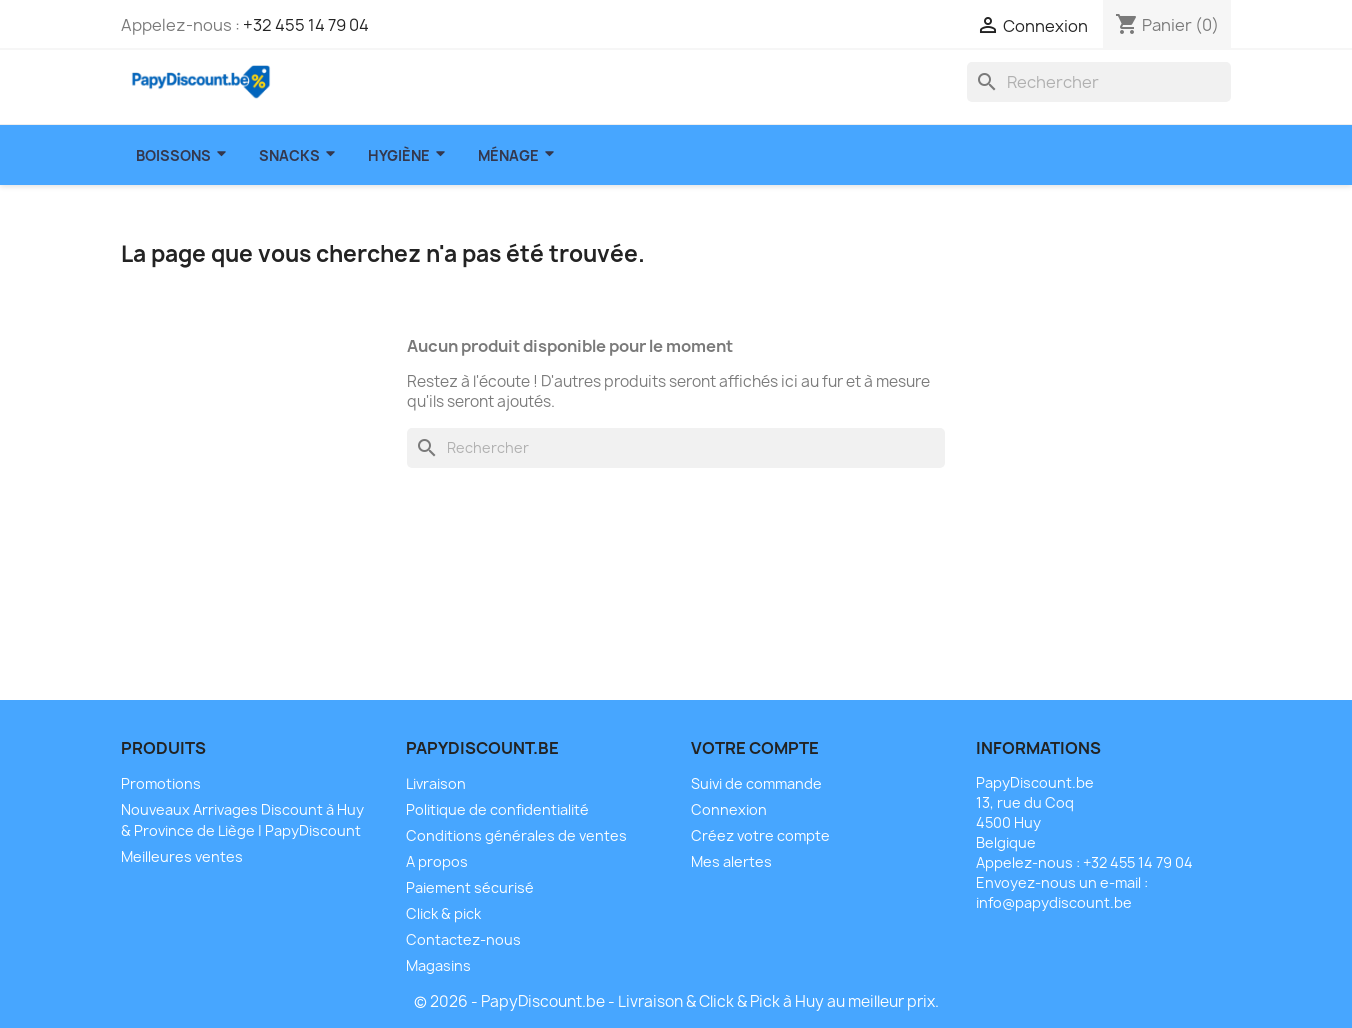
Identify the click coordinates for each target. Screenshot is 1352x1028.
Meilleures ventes (182, 856)
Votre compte (755, 748)
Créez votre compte (760, 835)
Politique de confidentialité (497, 809)
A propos (437, 861)
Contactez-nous (463, 939)
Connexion (729, 809)
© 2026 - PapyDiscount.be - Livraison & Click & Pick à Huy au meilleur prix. (676, 1001)
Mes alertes (731, 861)
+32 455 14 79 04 (306, 25)
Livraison (436, 783)
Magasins (438, 965)
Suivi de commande (756, 783)
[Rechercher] (1099, 82)
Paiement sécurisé (470, 887)
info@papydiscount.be (1054, 902)
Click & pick (443, 913)
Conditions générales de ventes (516, 835)
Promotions (161, 783)
